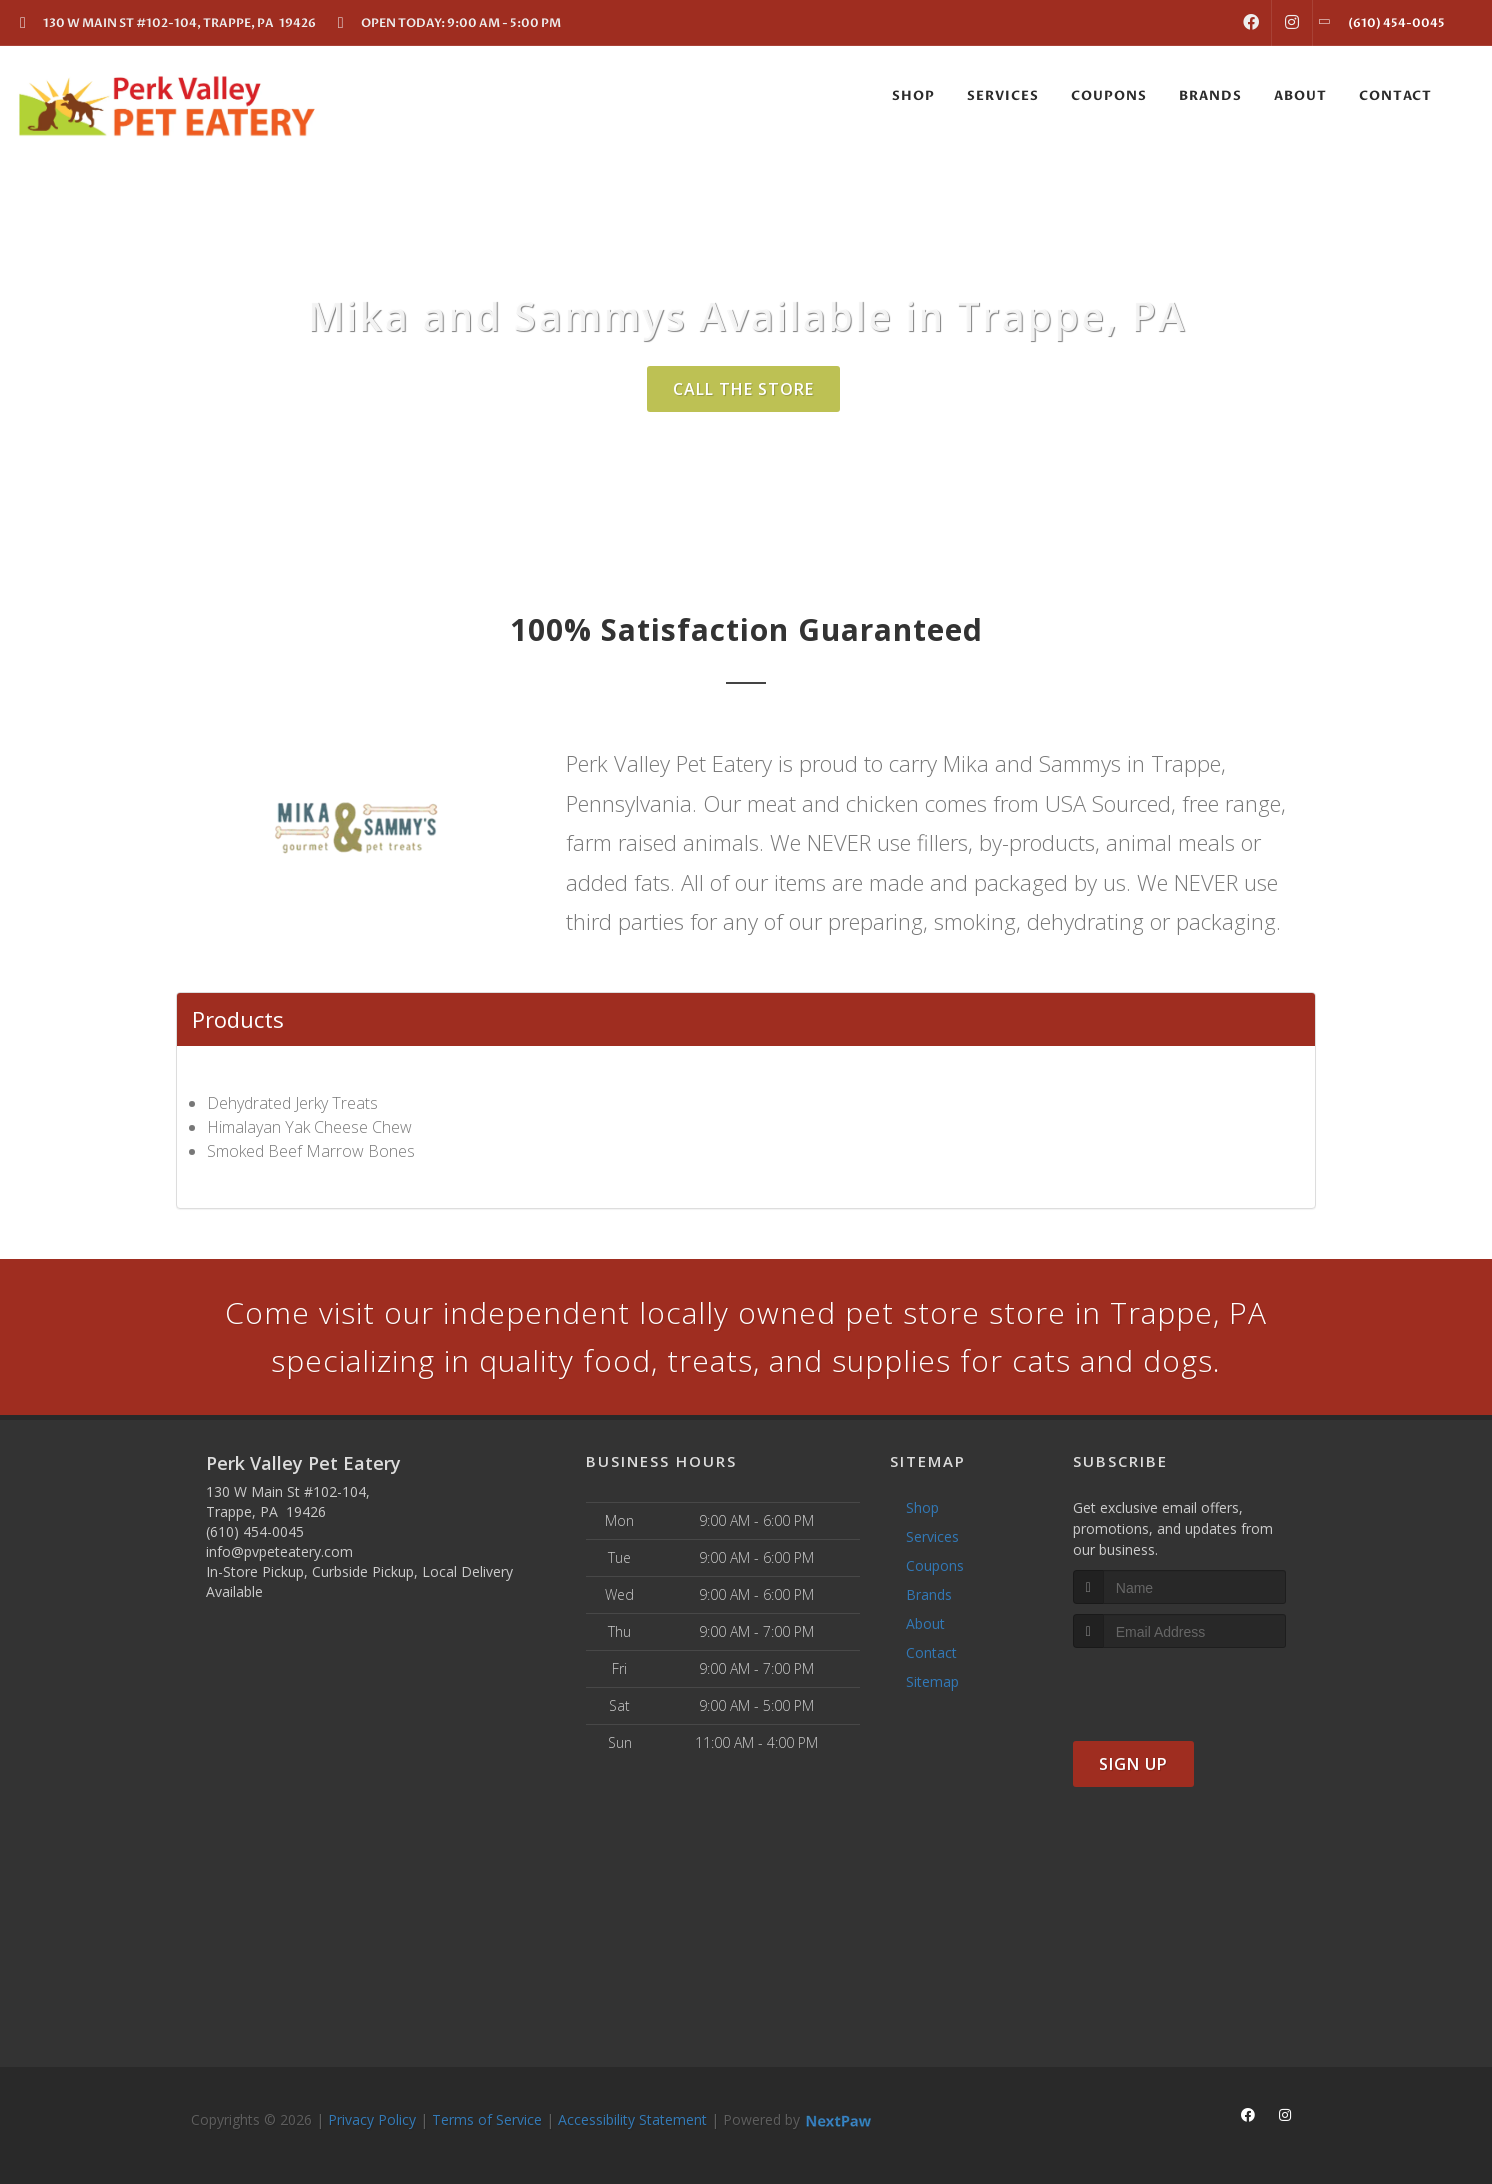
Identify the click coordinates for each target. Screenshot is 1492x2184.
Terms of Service (487, 2119)
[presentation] (1179, 1685)
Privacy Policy (372, 2119)
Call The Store (743, 389)
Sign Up (1133, 1764)
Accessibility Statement (632, 2119)
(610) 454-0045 (255, 1531)
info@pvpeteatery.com (279, 1551)
